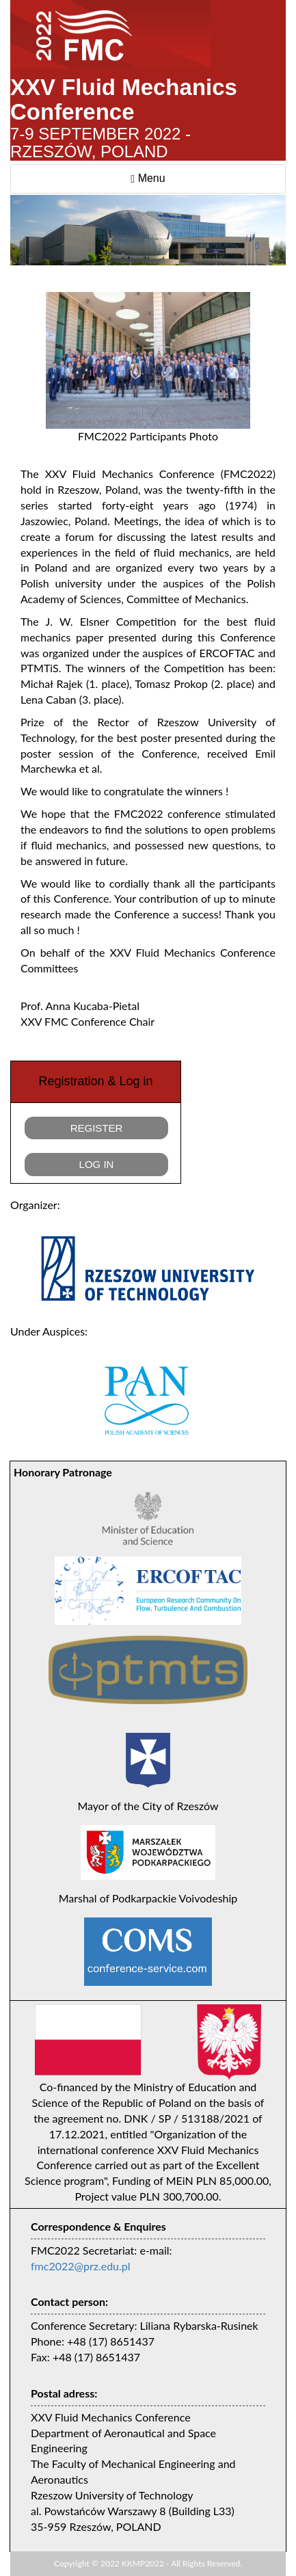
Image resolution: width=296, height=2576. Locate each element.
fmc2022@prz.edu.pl (81, 2265)
